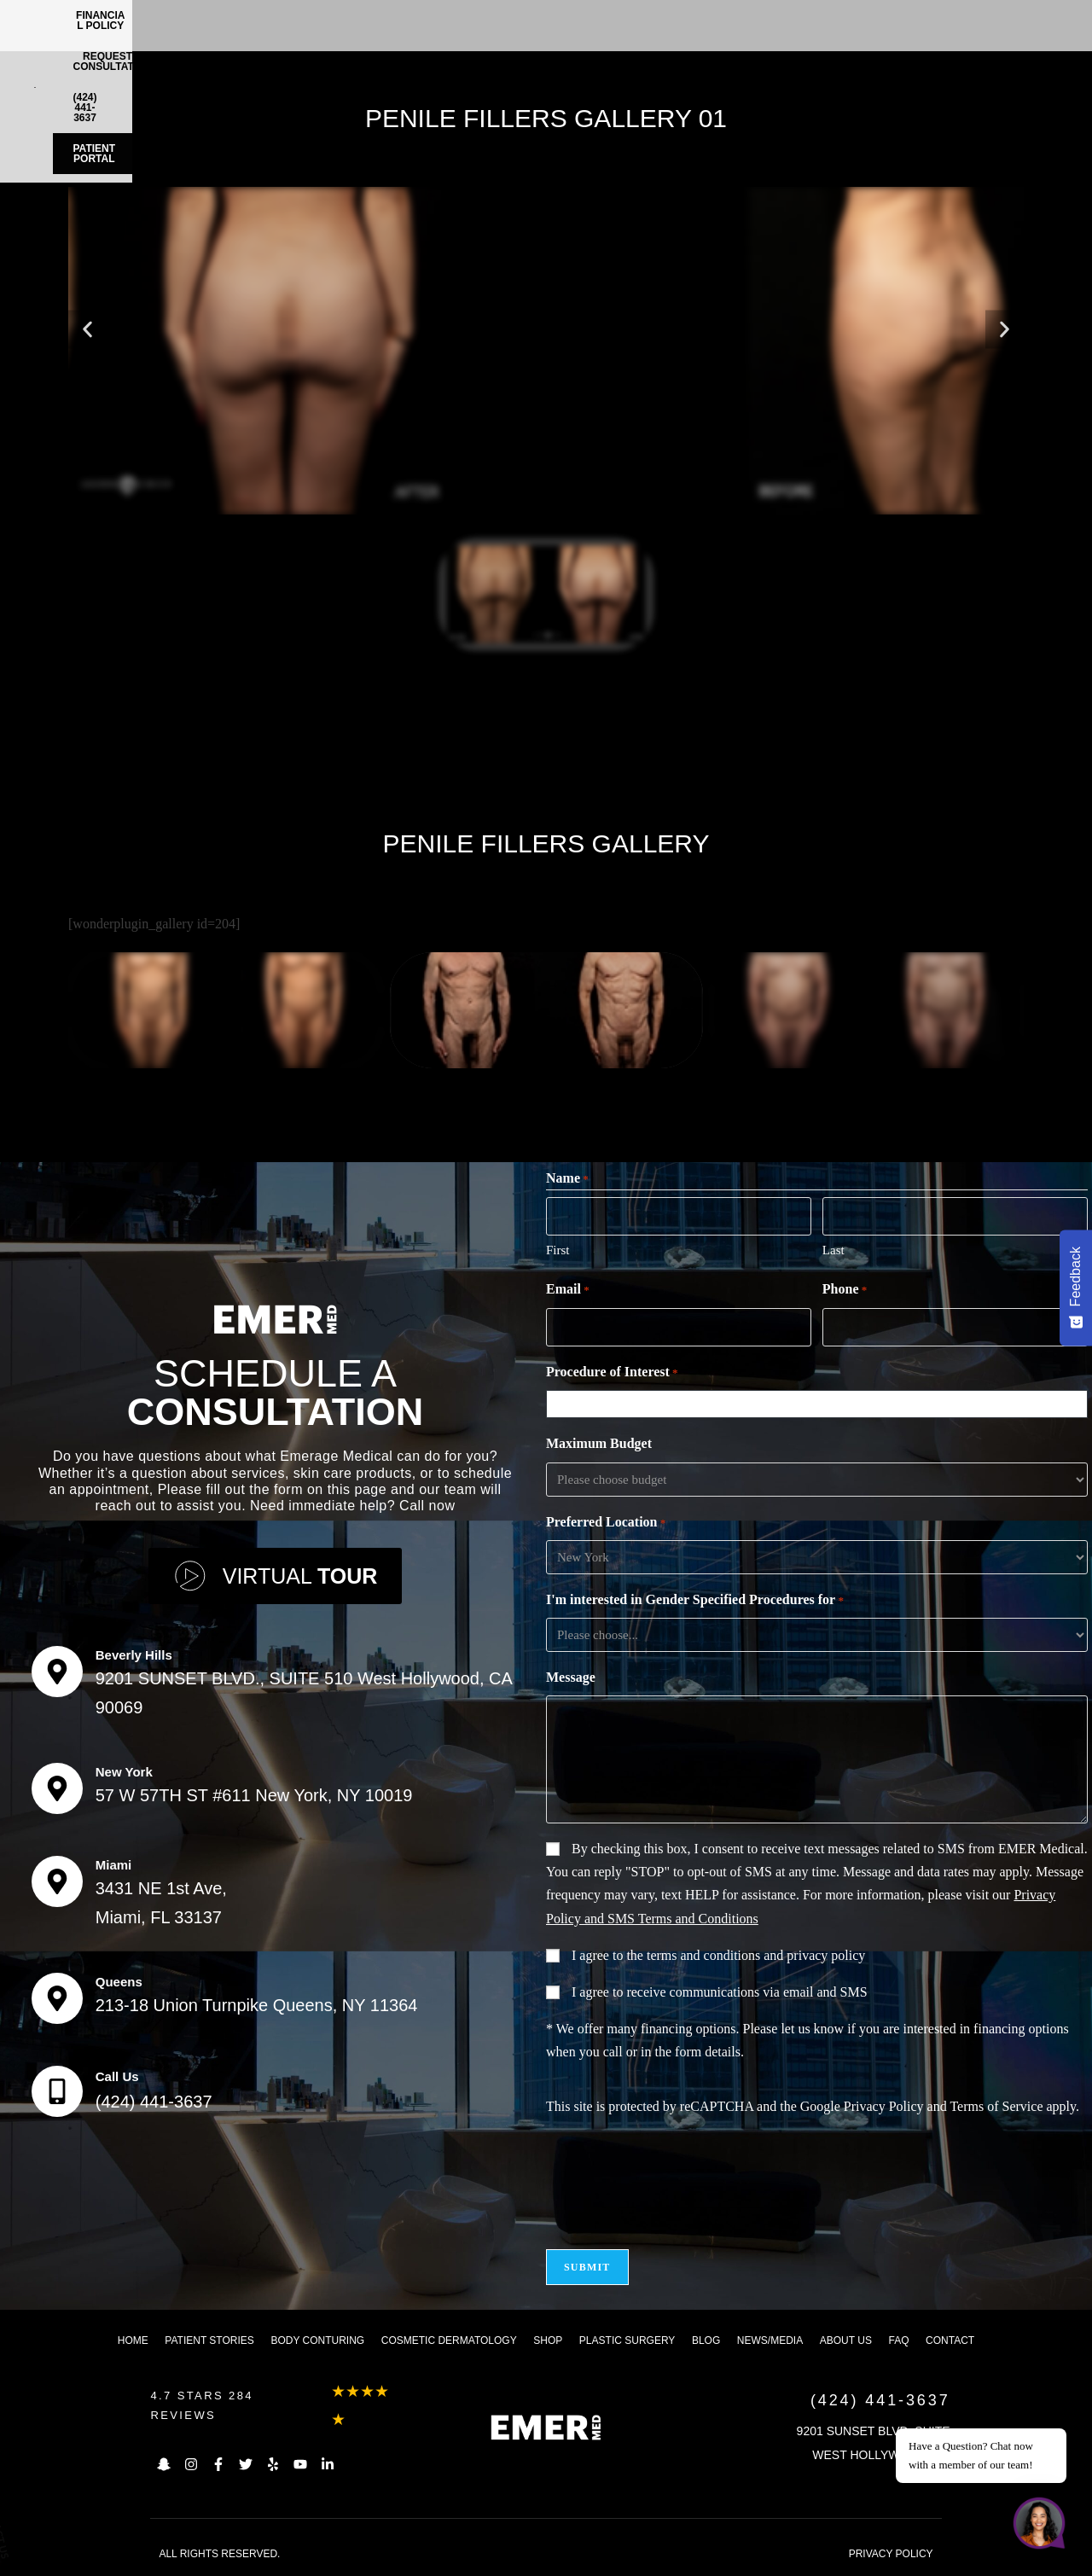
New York (124, 1772)
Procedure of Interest (612, 1373)
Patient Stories (209, 2340)
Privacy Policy (884, 2106)
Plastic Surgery (627, 2340)
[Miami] (57, 1881)
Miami (114, 1865)
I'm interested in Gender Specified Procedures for (695, 1600)
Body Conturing (317, 2340)
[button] (87, 329)
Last (833, 1250)
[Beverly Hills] (57, 1671)
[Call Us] (57, 2091)
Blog (706, 2340)
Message (570, 1677)
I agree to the (718, 1955)
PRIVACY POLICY (891, 2554)
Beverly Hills (134, 1655)
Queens (119, 1981)
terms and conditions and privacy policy (756, 1955)
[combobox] (821, 1404)
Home (133, 2340)
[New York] (57, 1788)
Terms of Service (996, 2106)
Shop (547, 2340)
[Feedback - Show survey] (1076, 1288)
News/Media (770, 2340)
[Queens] (57, 1998)
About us (846, 2340)
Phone (844, 1290)
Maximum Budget (599, 1443)
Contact (950, 2340)
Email (568, 1290)
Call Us (117, 2076)
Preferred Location (605, 1523)
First (558, 1250)
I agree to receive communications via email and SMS (720, 1992)
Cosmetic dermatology (449, 2340)
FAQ (898, 2340)
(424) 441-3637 (154, 2101)
